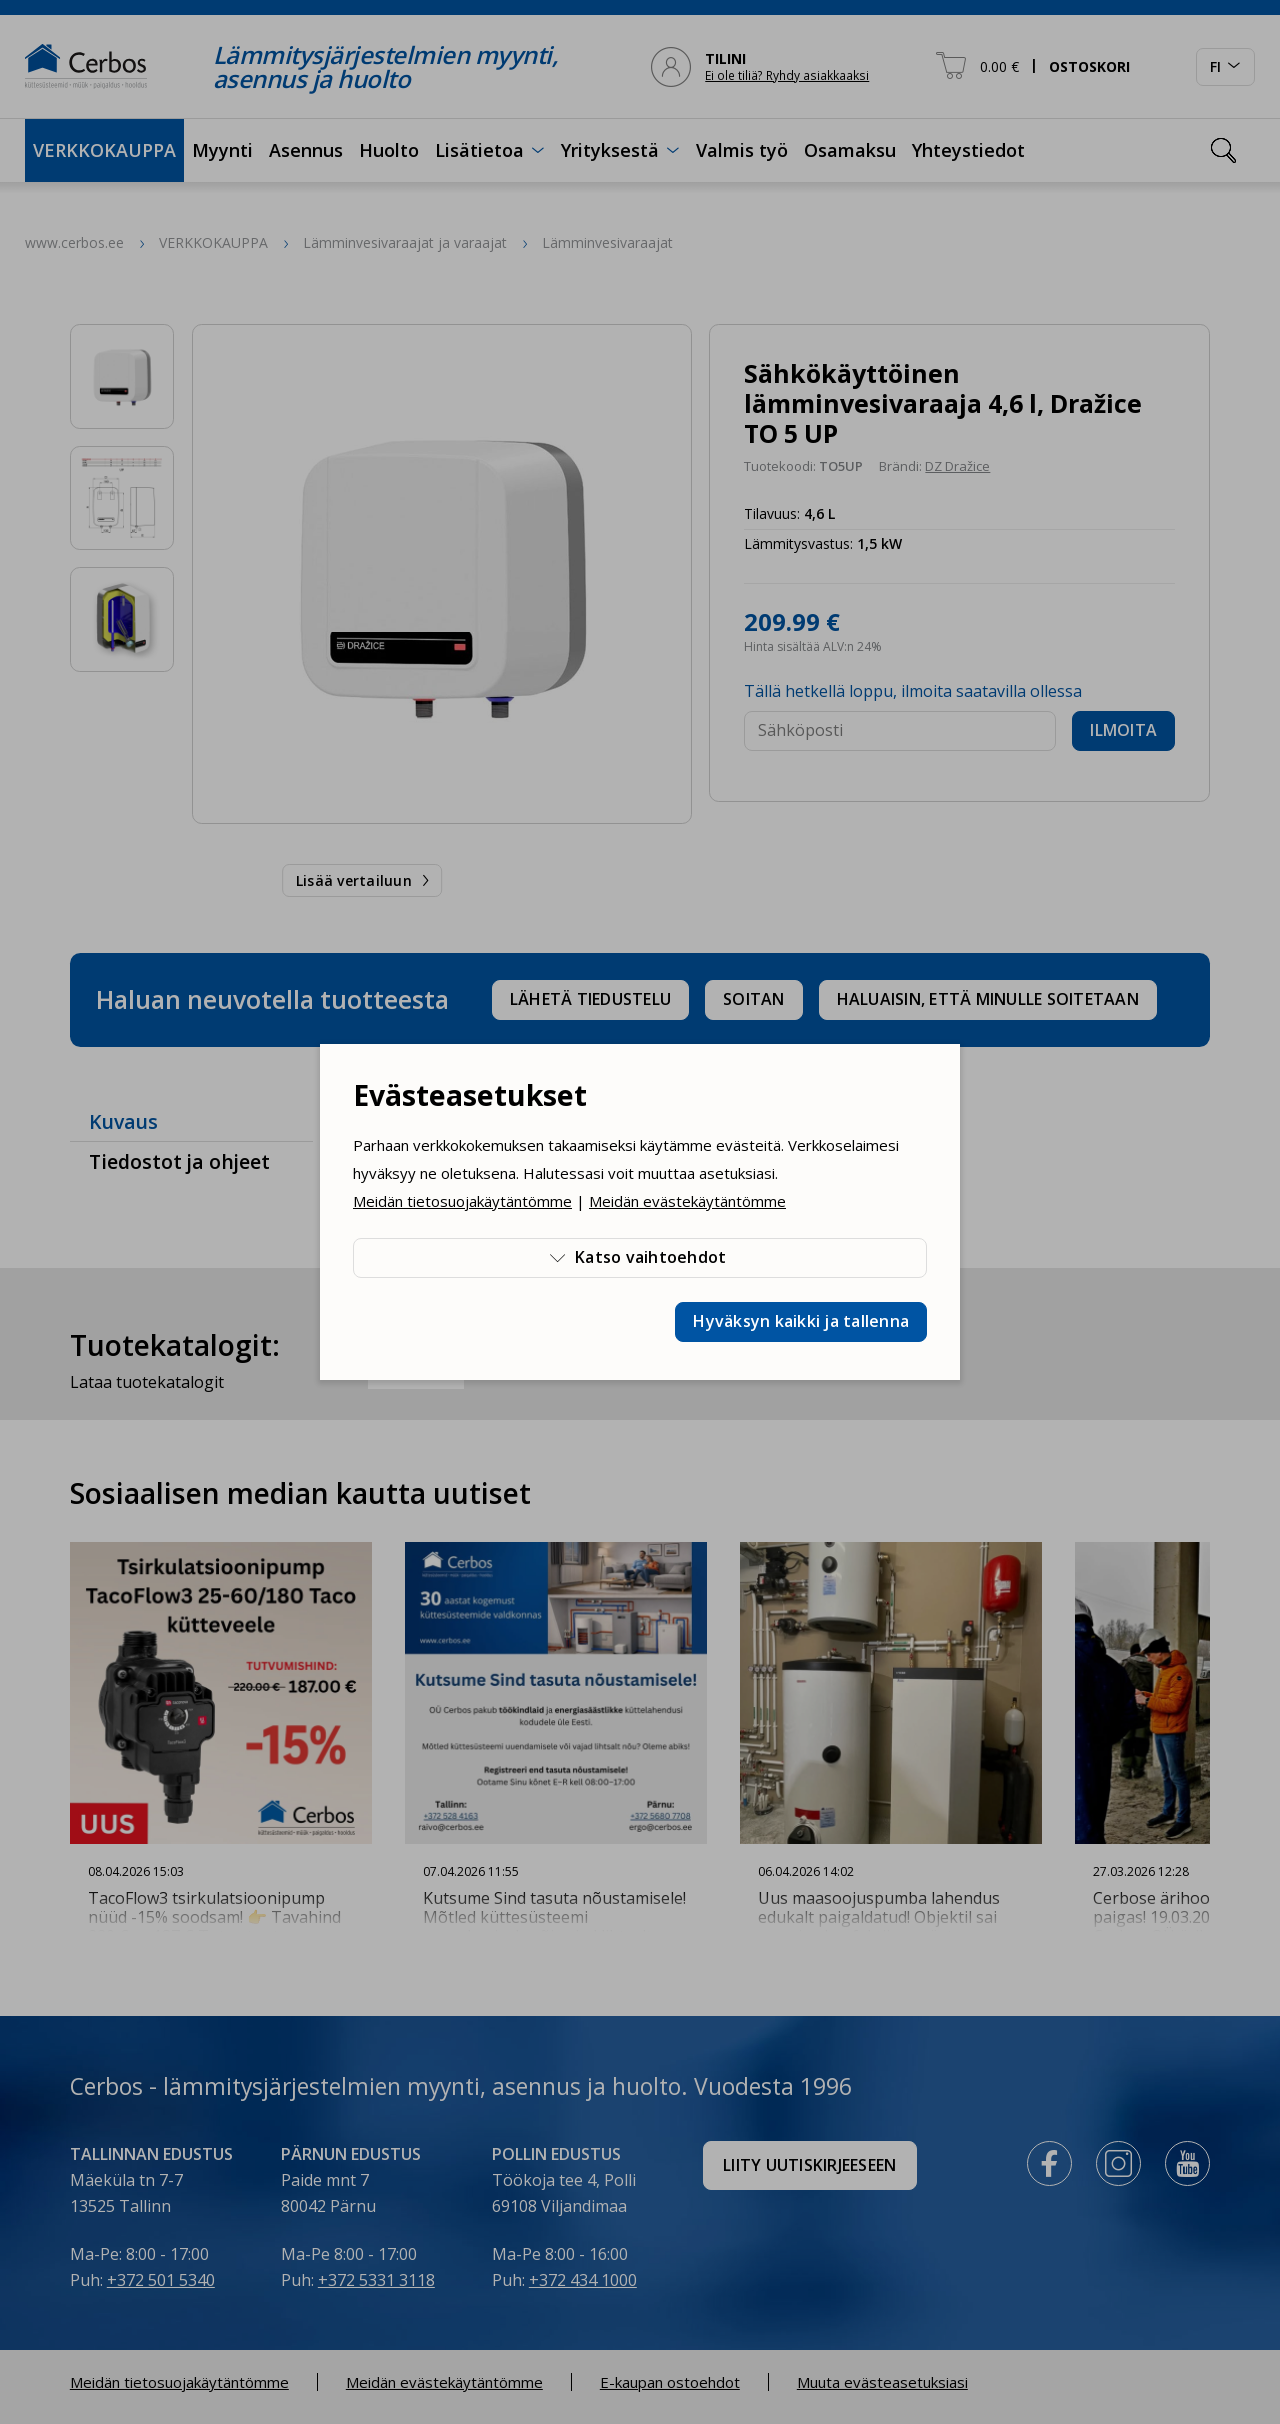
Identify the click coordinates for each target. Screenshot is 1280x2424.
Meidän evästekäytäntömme (687, 1201)
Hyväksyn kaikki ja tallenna (801, 1321)
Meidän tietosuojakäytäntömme (462, 1201)
